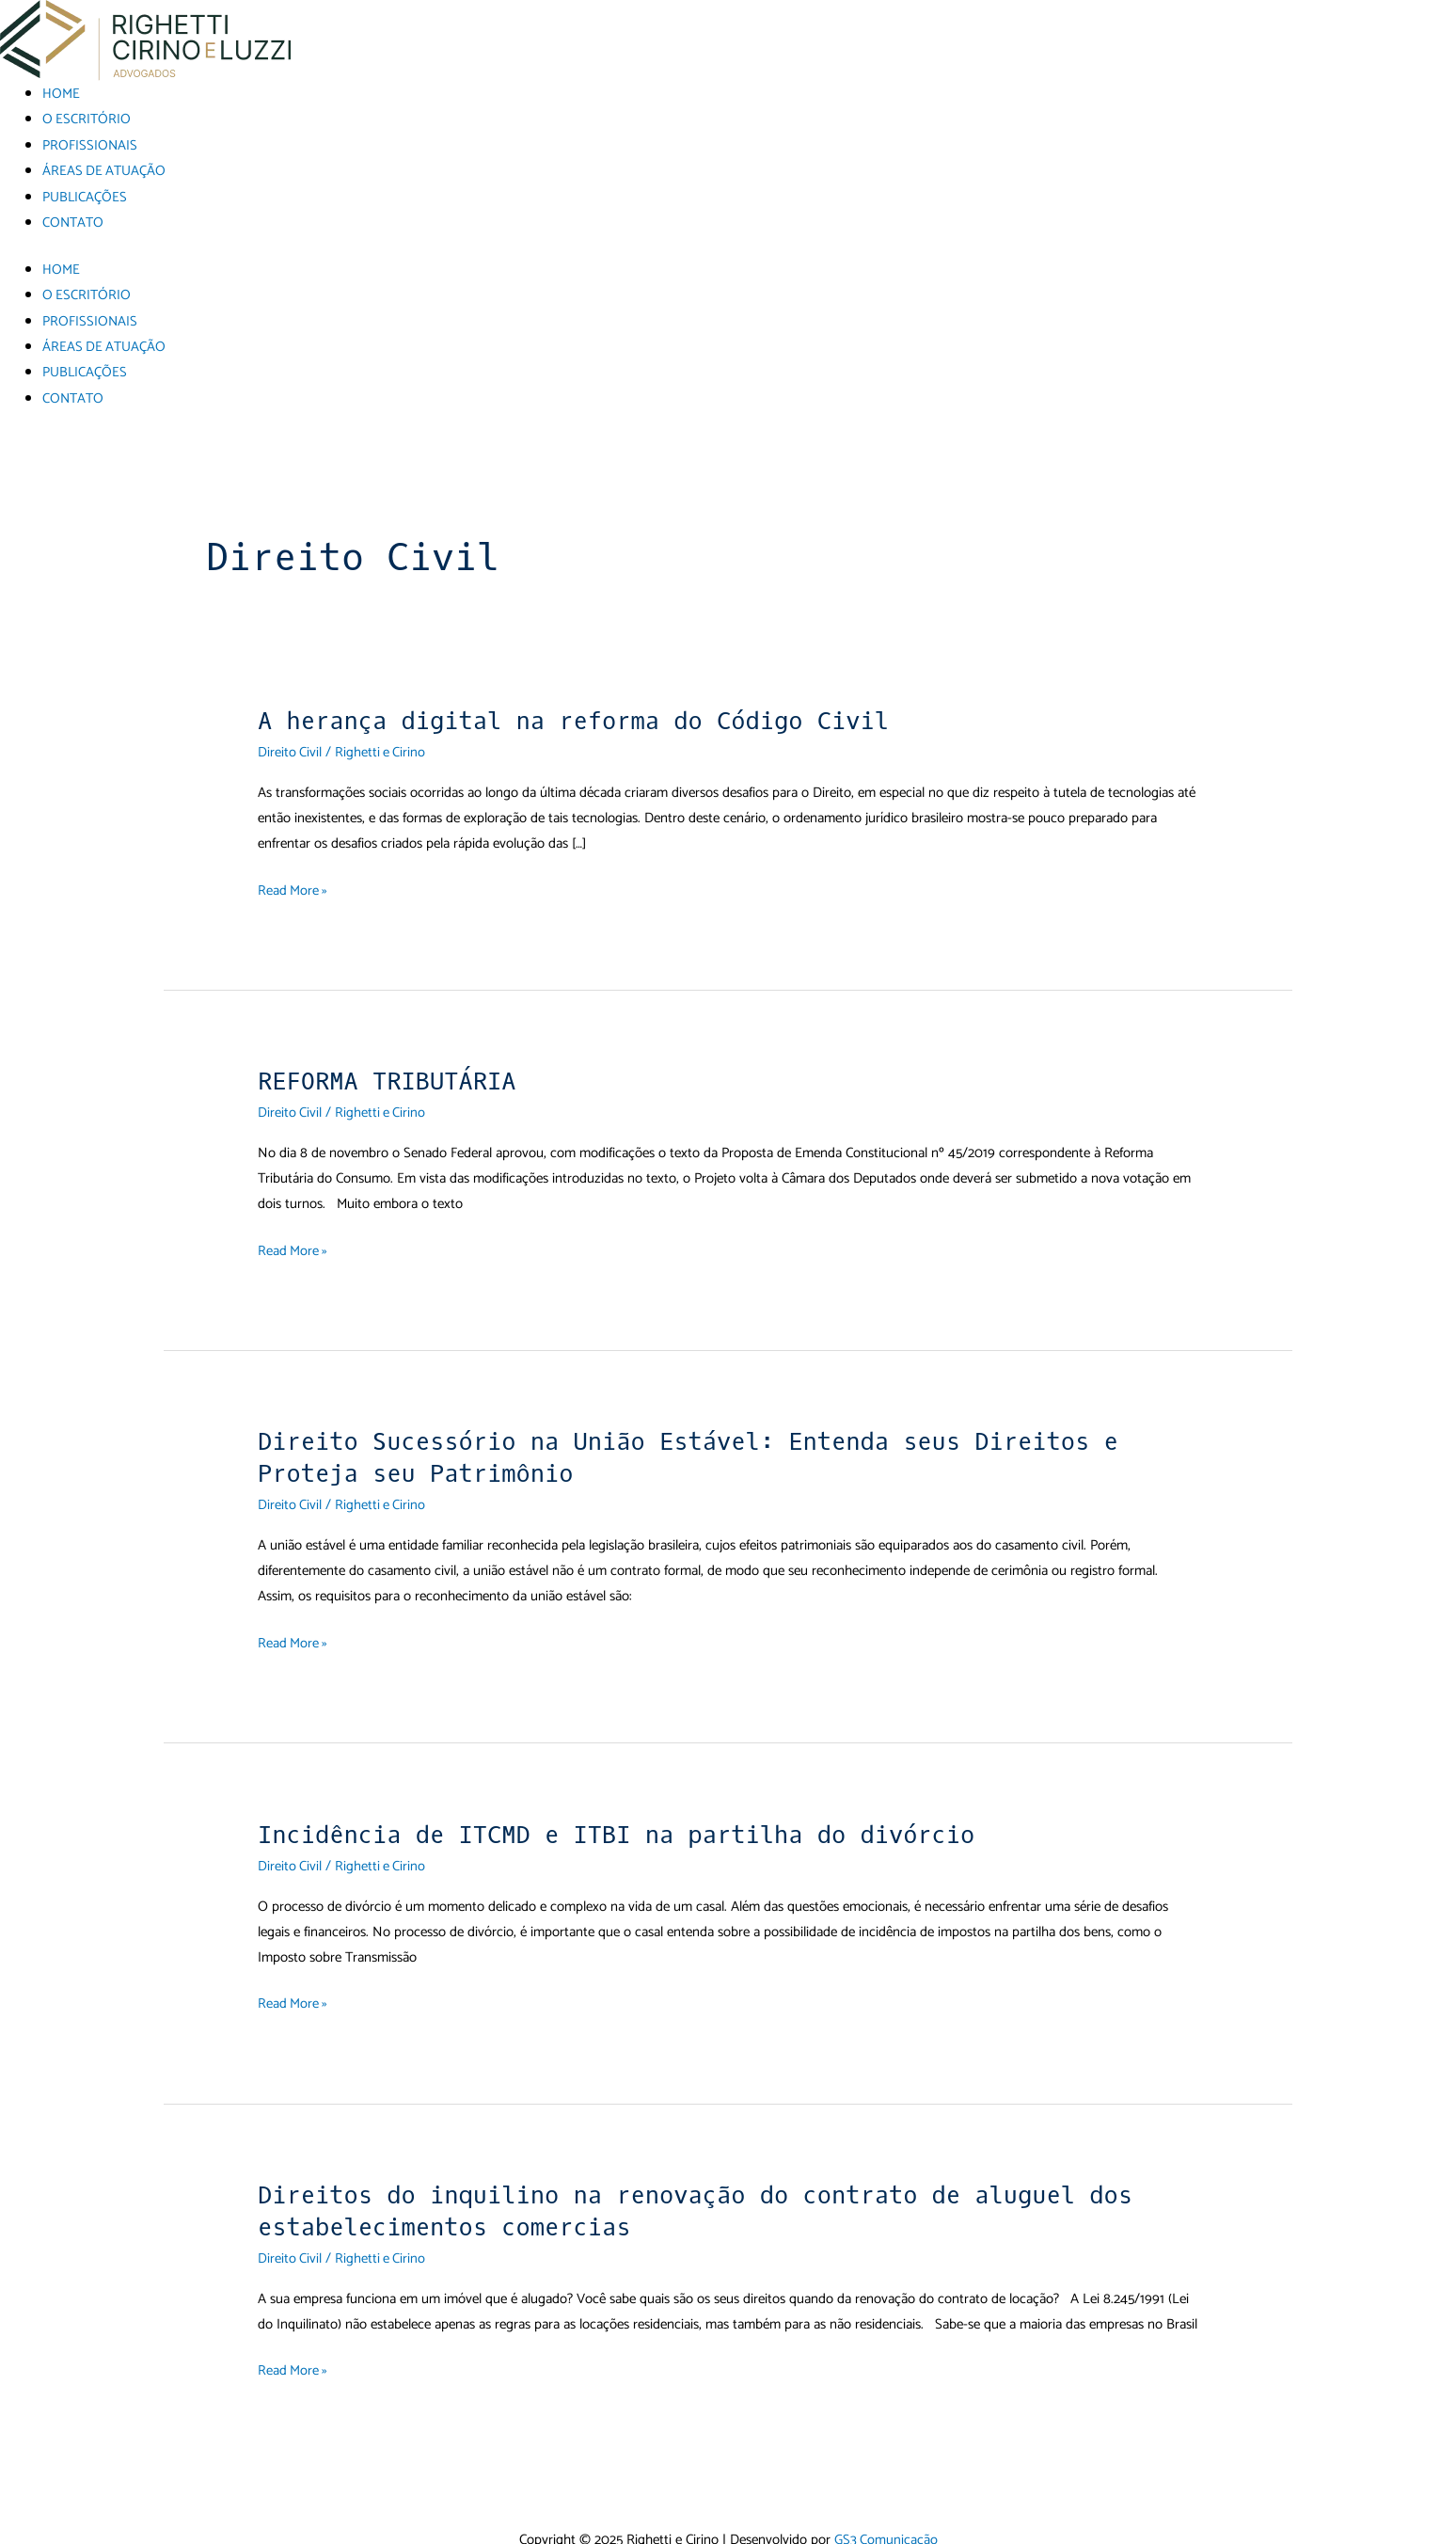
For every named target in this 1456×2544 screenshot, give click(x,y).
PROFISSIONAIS (90, 144)
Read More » (293, 885)
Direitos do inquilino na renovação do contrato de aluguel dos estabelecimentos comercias (705, 2203)
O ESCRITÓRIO (87, 119)
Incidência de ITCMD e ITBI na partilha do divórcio (624, 1827)
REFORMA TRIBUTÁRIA (390, 1076)
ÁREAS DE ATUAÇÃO (104, 170)
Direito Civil (290, 747)
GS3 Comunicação (885, 2531)
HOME (61, 93)
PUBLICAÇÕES (85, 195)
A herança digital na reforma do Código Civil (581, 716)
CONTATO (73, 220)
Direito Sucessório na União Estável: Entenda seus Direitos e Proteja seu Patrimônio (698, 1452)
